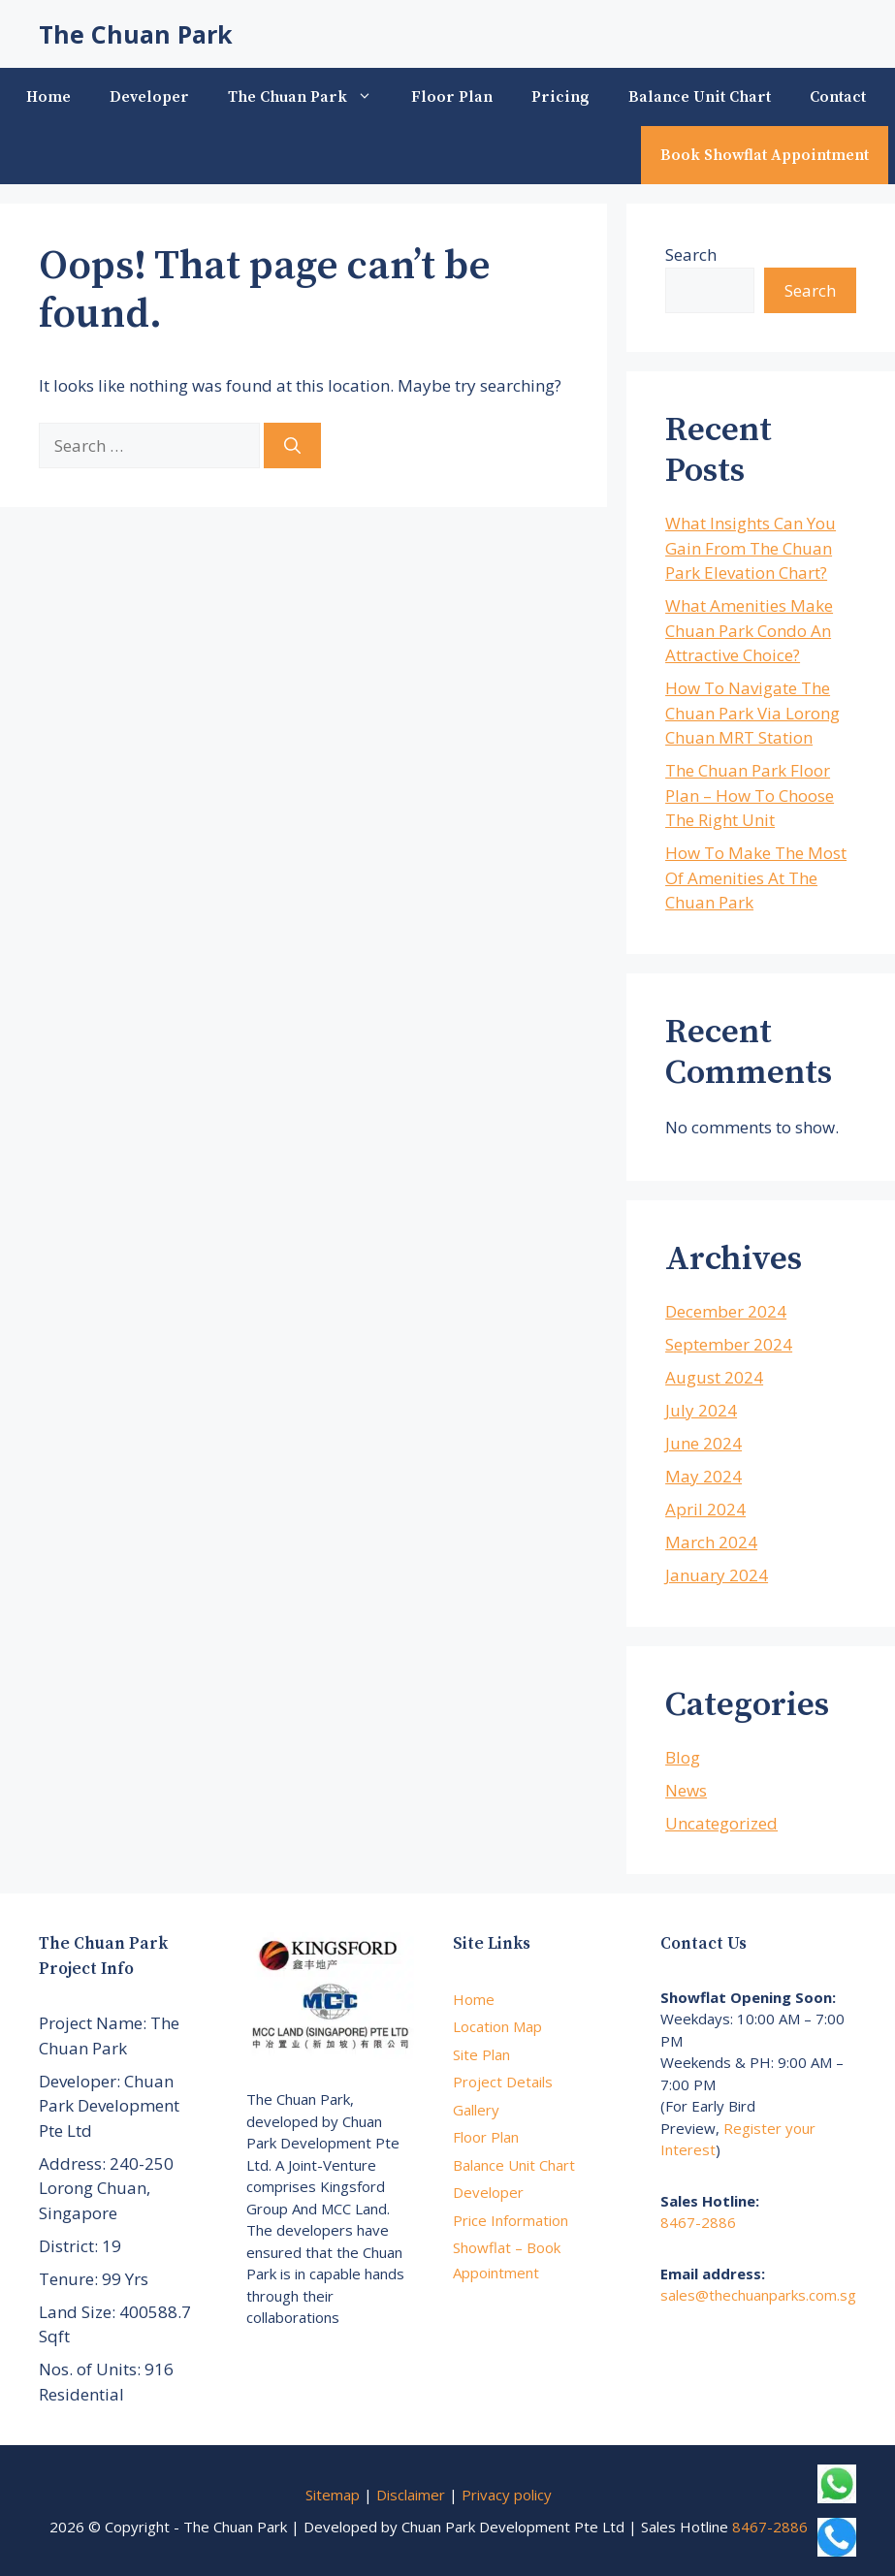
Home (48, 97)
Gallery (476, 2109)
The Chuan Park (136, 33)
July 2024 (701, 1410)
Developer (149, 97)
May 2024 (703, 1476)
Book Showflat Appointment (764, 155)
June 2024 (703, 1443)
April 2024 (705, 1509)
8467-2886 (698, 2222)
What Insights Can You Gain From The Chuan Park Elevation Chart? (750, 548)
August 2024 (714, 1377)
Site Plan (481, 2054)
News (686, 1790)
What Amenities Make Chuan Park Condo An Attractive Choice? (749, 630)
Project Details (503, 2081)
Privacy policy (507, 2494)
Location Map (497, 2026)
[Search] (292, 446)
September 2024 (728, 1344)
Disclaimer (410, 2494)
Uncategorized (721, 1823)
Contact (838, 97)
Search (691, 254)
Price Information (510, 2220)
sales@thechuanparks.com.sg (758, 2295)
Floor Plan (452, 97)
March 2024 (711, 1542)
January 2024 (716, 1575)
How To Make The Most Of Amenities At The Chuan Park (756, 877)
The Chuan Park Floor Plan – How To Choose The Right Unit (749, 795)
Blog (682, 1757)
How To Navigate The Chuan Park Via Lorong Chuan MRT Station (752, 712)
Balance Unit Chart (699, 97)
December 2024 (725, 1311)
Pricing (560, 97)
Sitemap (332, 2494)
